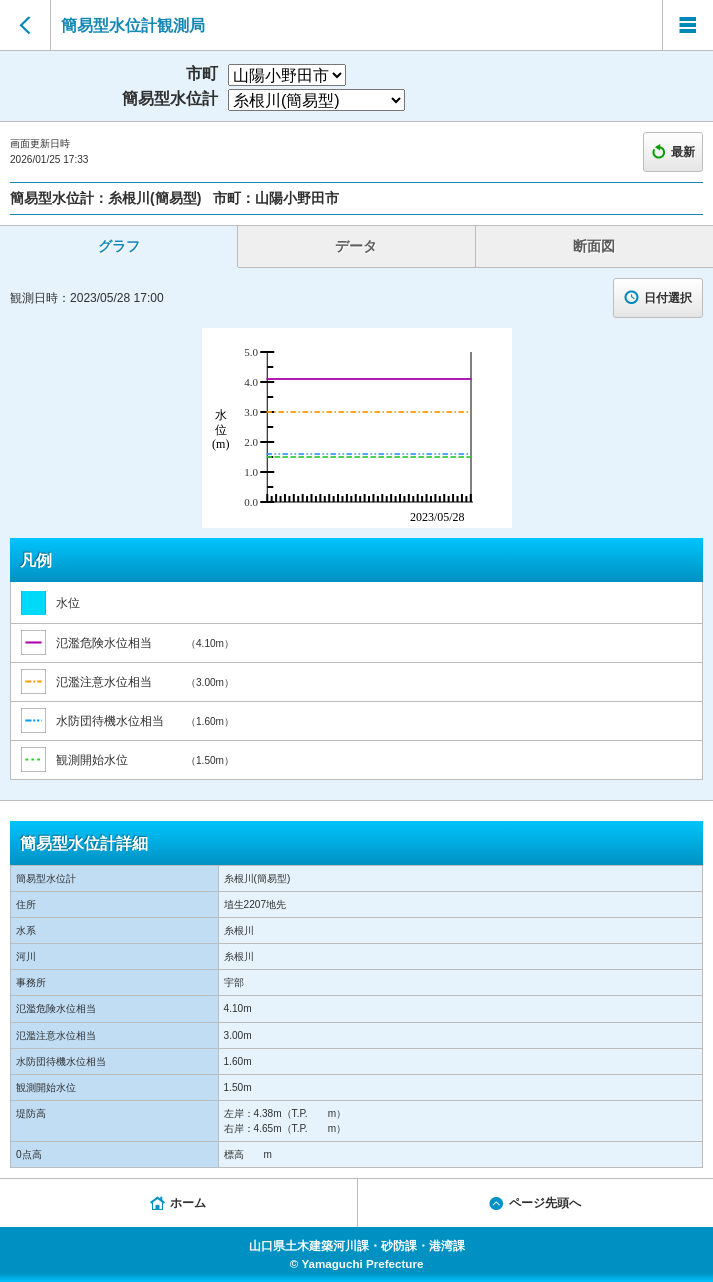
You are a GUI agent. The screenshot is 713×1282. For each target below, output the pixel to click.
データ (356, 246)
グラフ (119, 246)
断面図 (594, 246)
